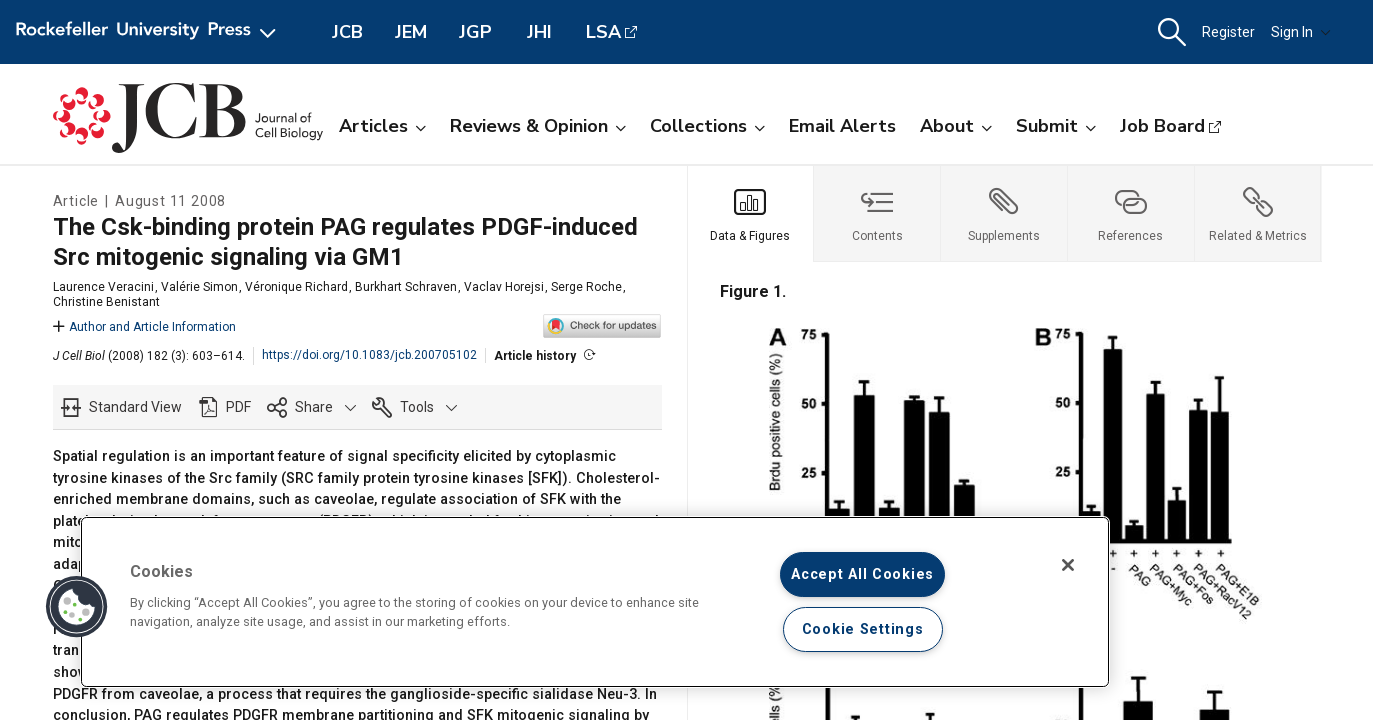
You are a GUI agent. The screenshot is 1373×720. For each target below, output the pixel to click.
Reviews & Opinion (538, 126)
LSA (603, 32)
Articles (382, 126)
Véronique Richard (296, 287)
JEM (411, 32)
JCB (347, 32)
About (956, 126)
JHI (539, 32)
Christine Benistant (106, 302)
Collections (707, 126)
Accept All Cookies (862, 574)
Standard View (135, 407)
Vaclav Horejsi (504, 287)
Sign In (1301, 32)
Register (1228, 32)
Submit (1056, 126)
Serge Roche (586, 287)
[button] (1172, 32)
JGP (475, 32)
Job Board (1162, 126)
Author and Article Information (144, 327)
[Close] (1068, 565)
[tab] (751, 214)
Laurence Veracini (103, 287)
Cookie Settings (863, 629)
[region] (595, 602)
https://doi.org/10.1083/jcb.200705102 (369, 355)
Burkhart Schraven (406, 287)
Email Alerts (842, 126)
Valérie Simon (199, 287)
